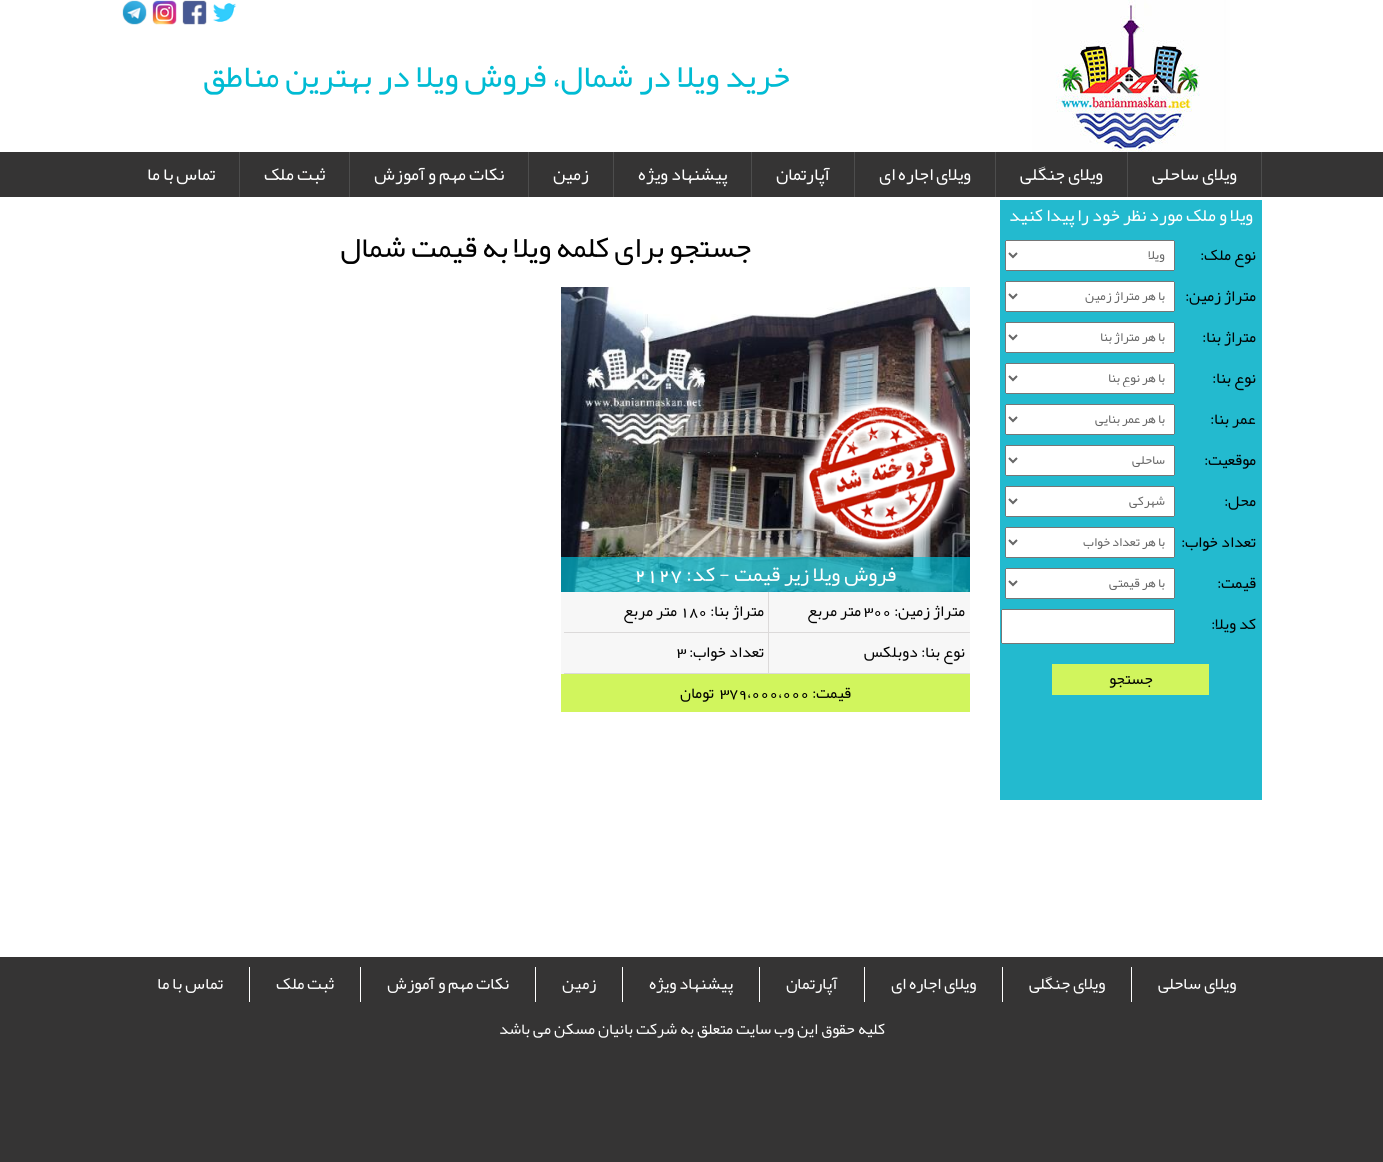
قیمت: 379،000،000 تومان (765, 693)
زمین (571, 174)
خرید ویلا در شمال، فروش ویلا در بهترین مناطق (496, 76)
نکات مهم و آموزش (439, 174)
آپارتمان (803, 174)
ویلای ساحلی (1194, 174)
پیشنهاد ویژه (682, 174)
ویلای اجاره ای (925, 174)
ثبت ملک (294, 174)
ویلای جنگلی (1061, 174)
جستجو (1131, 679)
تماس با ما (181, 174)
